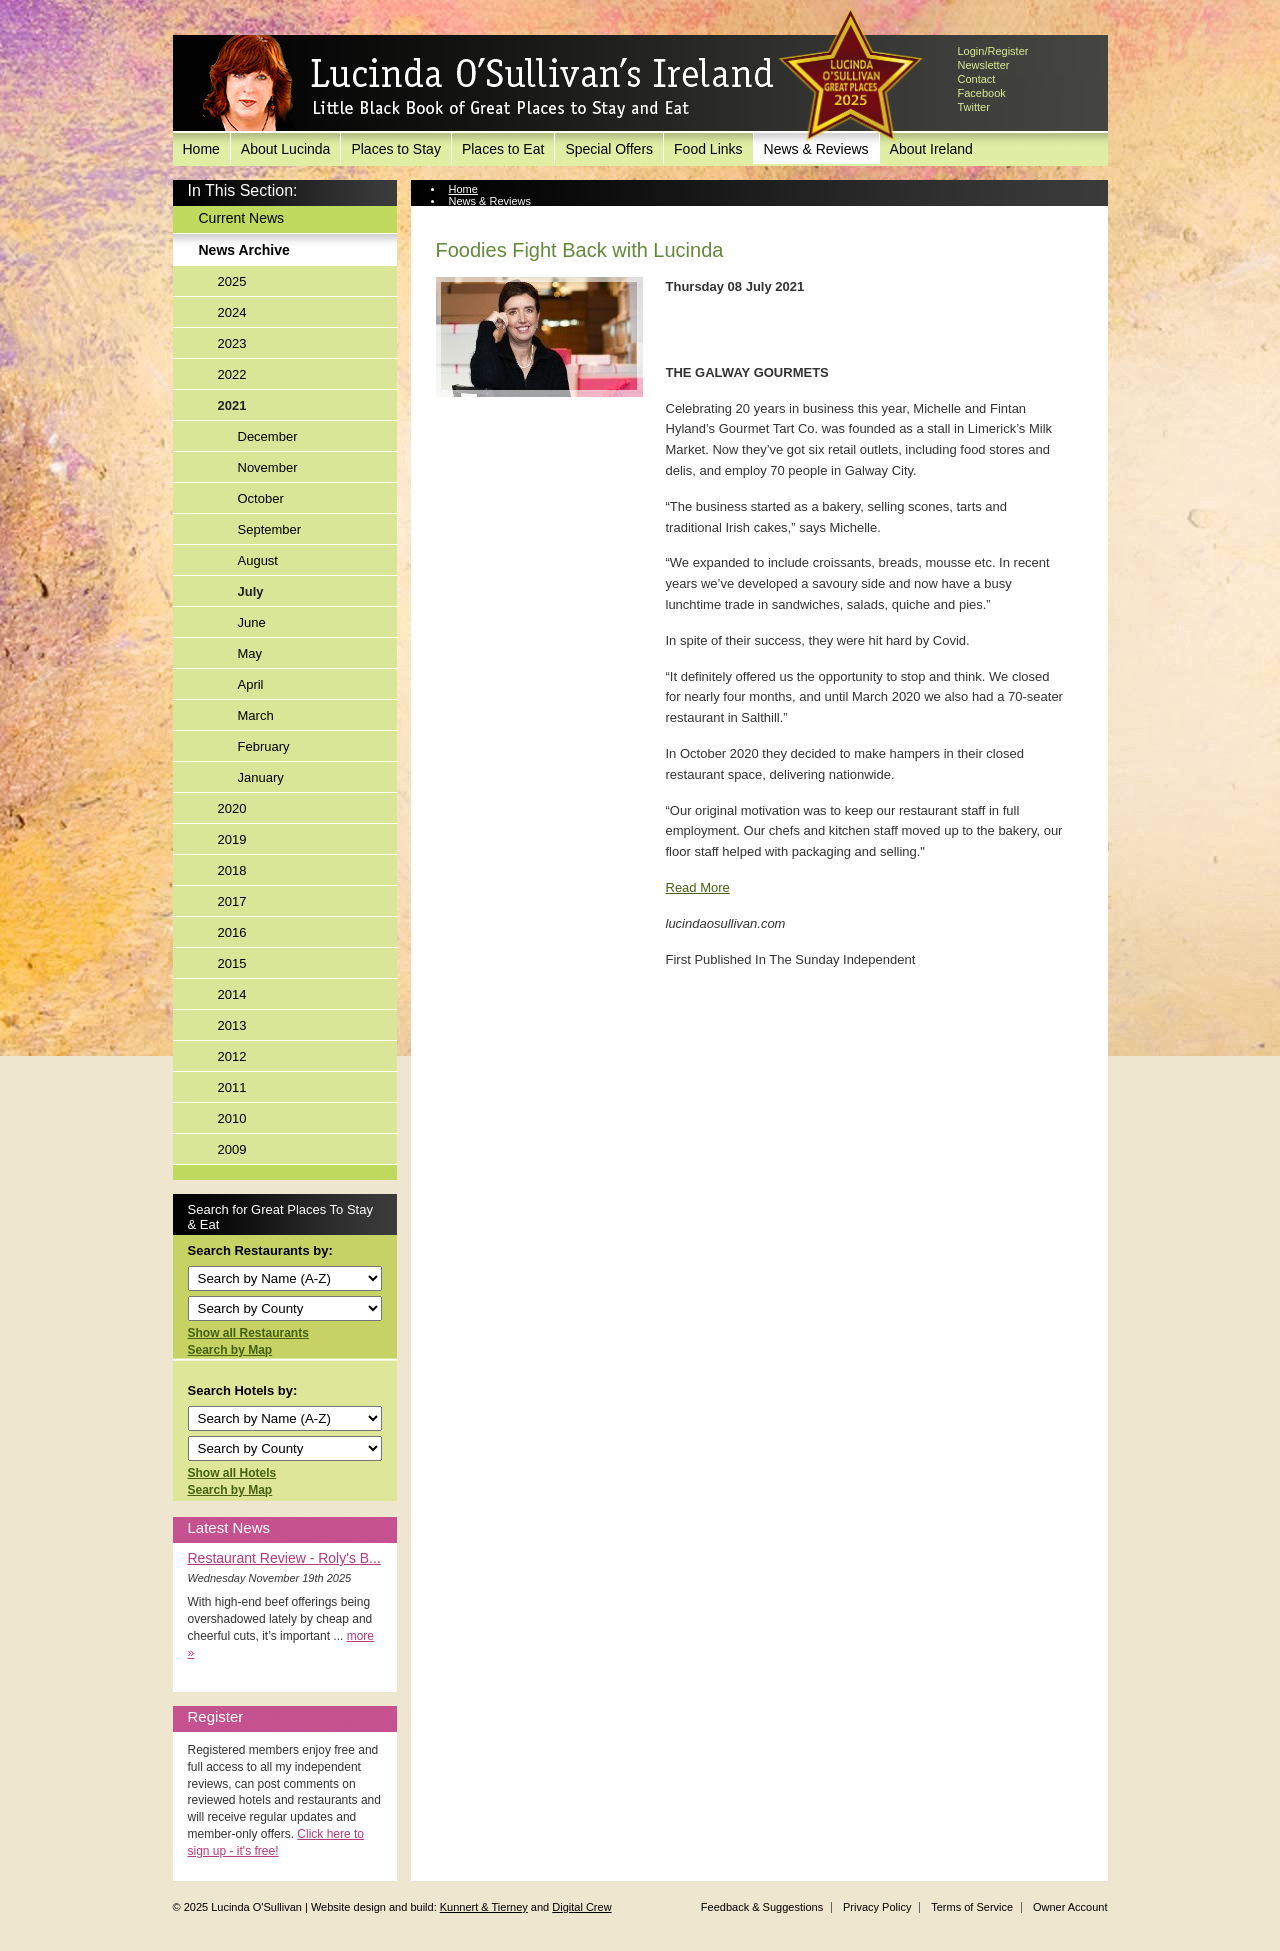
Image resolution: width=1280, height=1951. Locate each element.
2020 (232, 808)
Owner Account (1070, 1907)
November (268, 467)
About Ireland (931, 149)
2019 (232, 839)
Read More (698, 887)
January (261, 777)
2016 (232, 932)
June (252, 622)
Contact (977, 79)
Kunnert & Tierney (484, 1907)
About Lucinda (286, 149)
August (258, 560)
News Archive (244, 250)
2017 (232, 901)
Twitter (974, 107)
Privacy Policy (877, 1907)
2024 (232, 312)
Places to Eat (503, 149)
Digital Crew (581, 1907)
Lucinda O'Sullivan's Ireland (488, 84)
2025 (232, 281)
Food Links (708, 149)
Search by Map (230, 1350)
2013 (232, 1025)
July (251, 591)
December (268, 436)
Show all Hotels (232, 1473)
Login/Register (993, 51)
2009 (232, 1149)
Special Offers (609, 149)
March (256, 715)
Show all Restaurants (248, 1333)
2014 (232, 994)
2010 (232, 1118)
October (261, 498)
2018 (232, 870)
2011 (232, 1087)
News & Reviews (490, 201)
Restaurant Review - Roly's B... (284, 1558)
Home (201, 149)
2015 (232, 963)
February (264, 746)
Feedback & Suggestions (762, 1907)
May (250, 653)
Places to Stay (396, 149)
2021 (232, 405)
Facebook (982, 93)
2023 (232, 343)
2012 (232, 1056)
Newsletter (984, 65)
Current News (242, 218)
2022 (232, 374)
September (270, 529)
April (251, 684)
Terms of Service (972, 1907)
